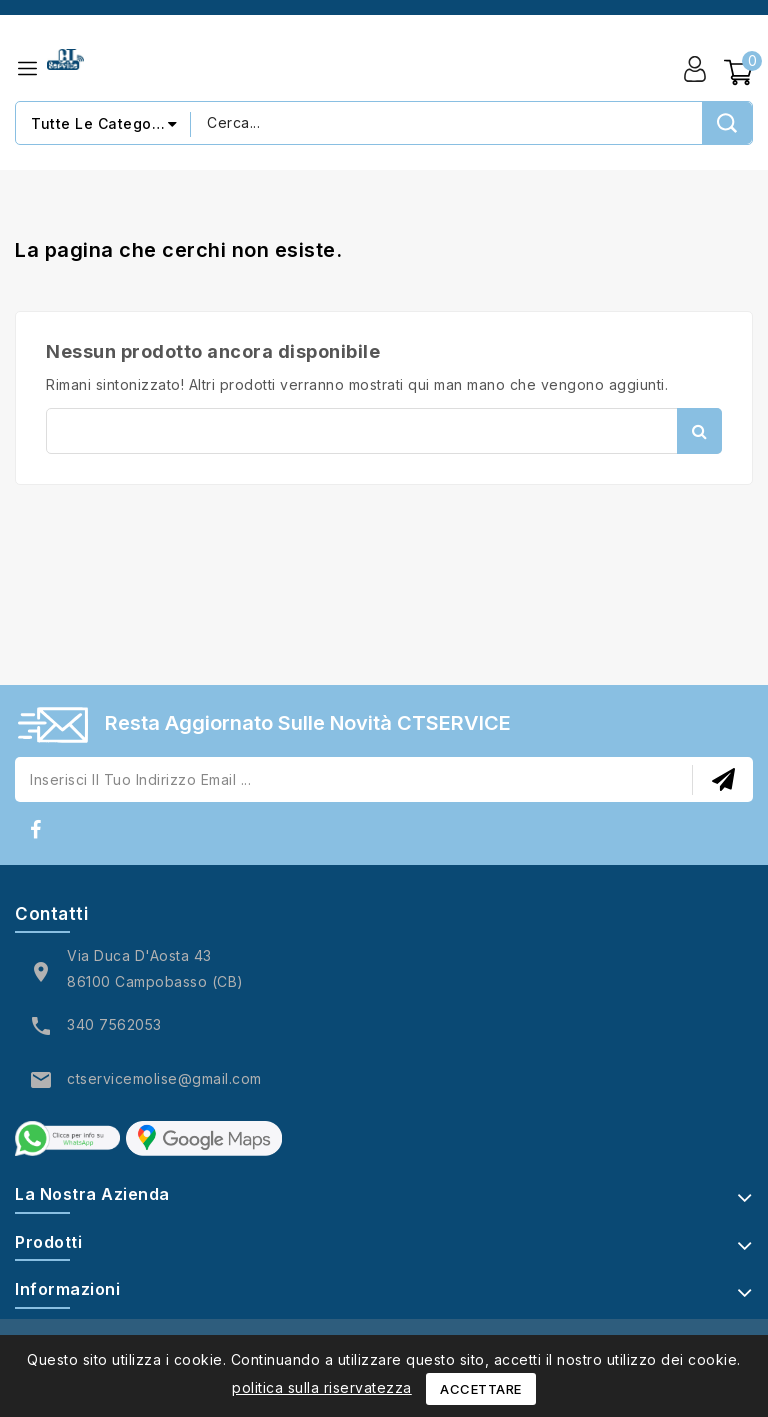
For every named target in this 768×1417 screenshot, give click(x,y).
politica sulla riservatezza (322, 1387)
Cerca (699, 431)
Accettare (481, 1389)
